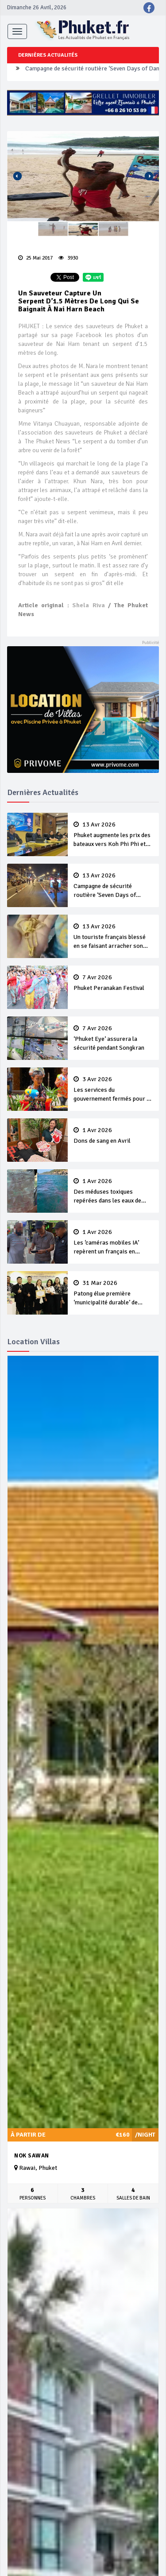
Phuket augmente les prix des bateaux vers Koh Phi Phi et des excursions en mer (113, 835)
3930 (68, 258)
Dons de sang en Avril (113, 1135)
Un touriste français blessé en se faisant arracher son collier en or (113, 936)
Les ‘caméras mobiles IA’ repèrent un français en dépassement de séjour (113, 1242)
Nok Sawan (31, 2156)
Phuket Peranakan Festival (113, 983)
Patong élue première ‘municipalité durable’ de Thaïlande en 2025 (113, 1293)
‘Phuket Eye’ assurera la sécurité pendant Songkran (113, 1038)
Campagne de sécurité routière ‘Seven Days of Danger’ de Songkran (113, 886)
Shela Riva (88, 605)
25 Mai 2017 (35, 258)
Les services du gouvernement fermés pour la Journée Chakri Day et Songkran (113, 1089)
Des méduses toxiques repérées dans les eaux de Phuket (113, 1191)
